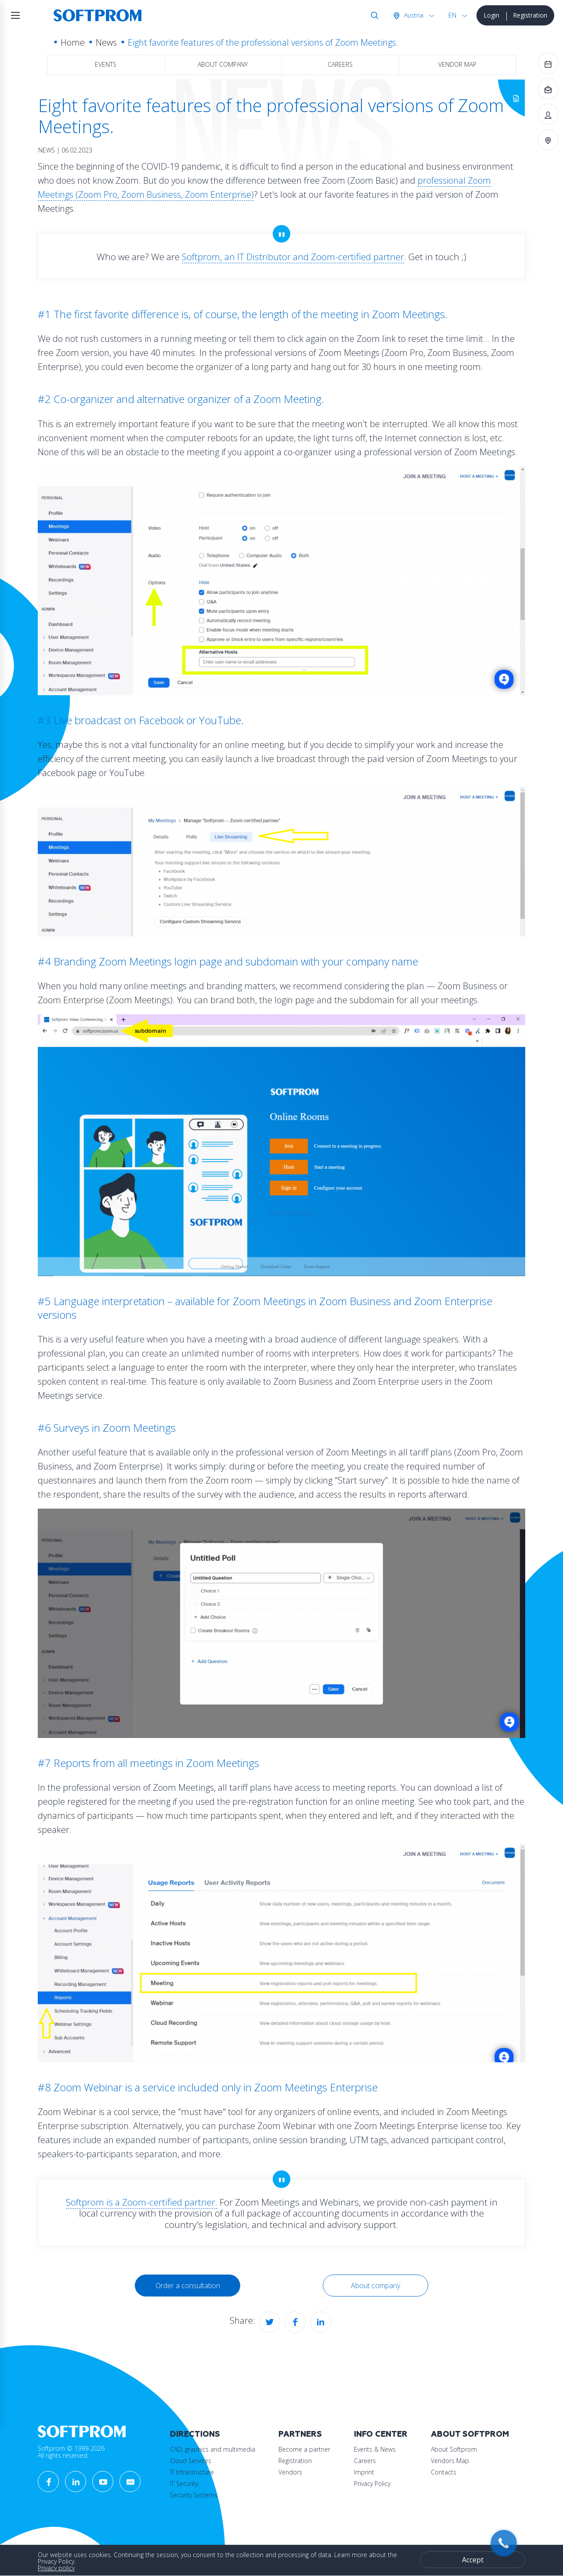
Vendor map (457, 64)
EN (452, 15)
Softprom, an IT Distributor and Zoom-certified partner (293, 256)
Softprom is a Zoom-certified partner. (141, 2202)
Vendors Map (450, 2460)
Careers (340, 64)
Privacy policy (56, 2568)
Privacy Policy (372, 2483)
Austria (412, 15)
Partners (300, 2434)
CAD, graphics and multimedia (212, 2449)
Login (491, 15)
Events (105, 64)
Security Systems (193, 2495)
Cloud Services (190, 2460)
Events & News (375, 2449)
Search (373, 15)
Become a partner (304, 2449)
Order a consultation (187, 2285)
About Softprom (470, 2434)
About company (223, 64)
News (106, 42)
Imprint (364, 2472)
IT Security (184, 2483)
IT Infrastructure (192, 2472)
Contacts (443, 2472)
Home (73, 42)
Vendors (290, 2472)
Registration (530, 15)
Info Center (381, 2434)
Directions (195, 2434)
